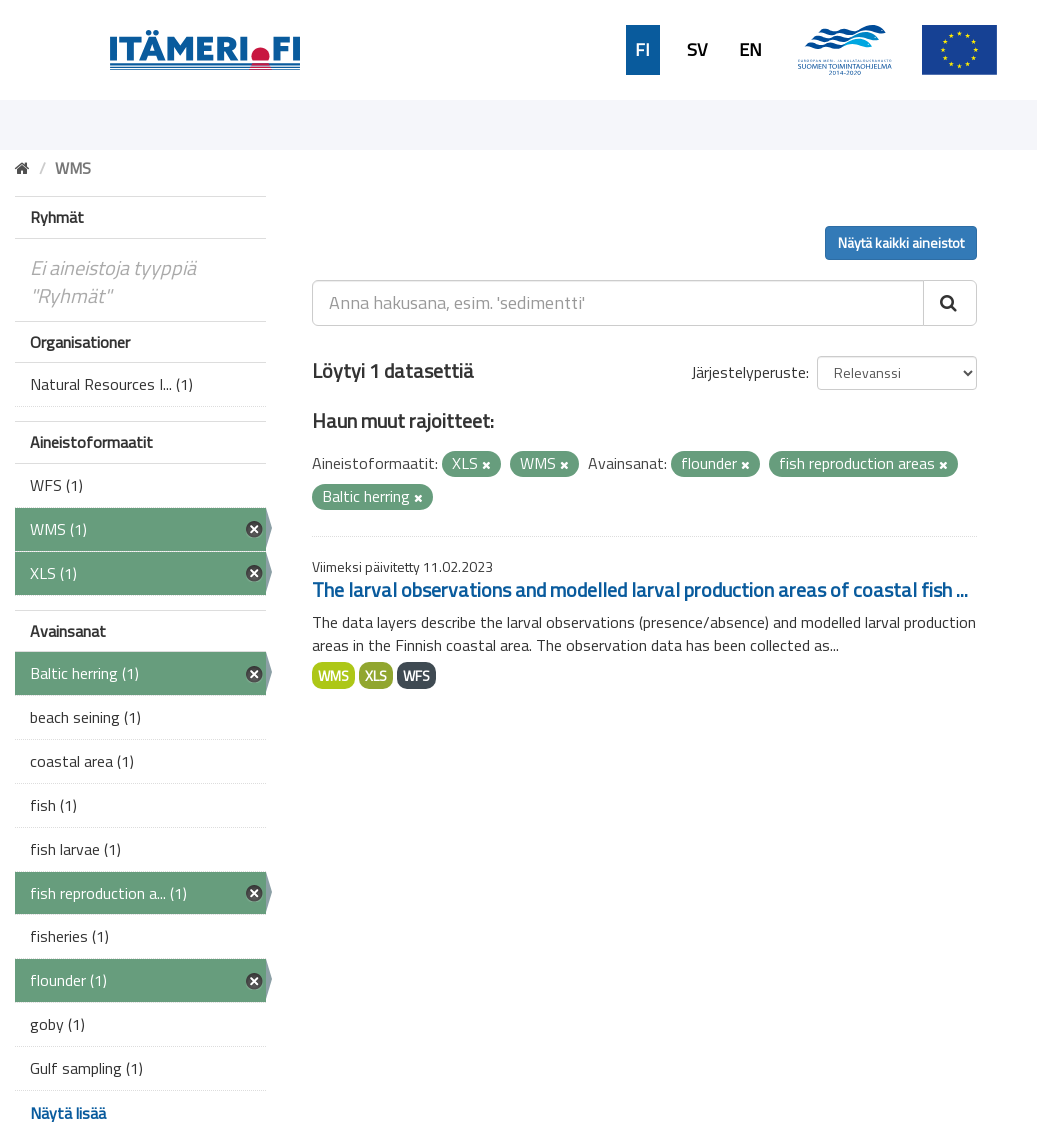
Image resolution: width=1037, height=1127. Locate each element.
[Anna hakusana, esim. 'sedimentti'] (618, 303)
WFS (416, 675)
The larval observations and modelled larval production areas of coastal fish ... (640, 589)
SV (697, 50)
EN (750, 50)
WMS (333, 675)
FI (642, 50)
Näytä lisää (68, 1113)
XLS (376, 675)
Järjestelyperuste (748, 372)
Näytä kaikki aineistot (901, 242)
